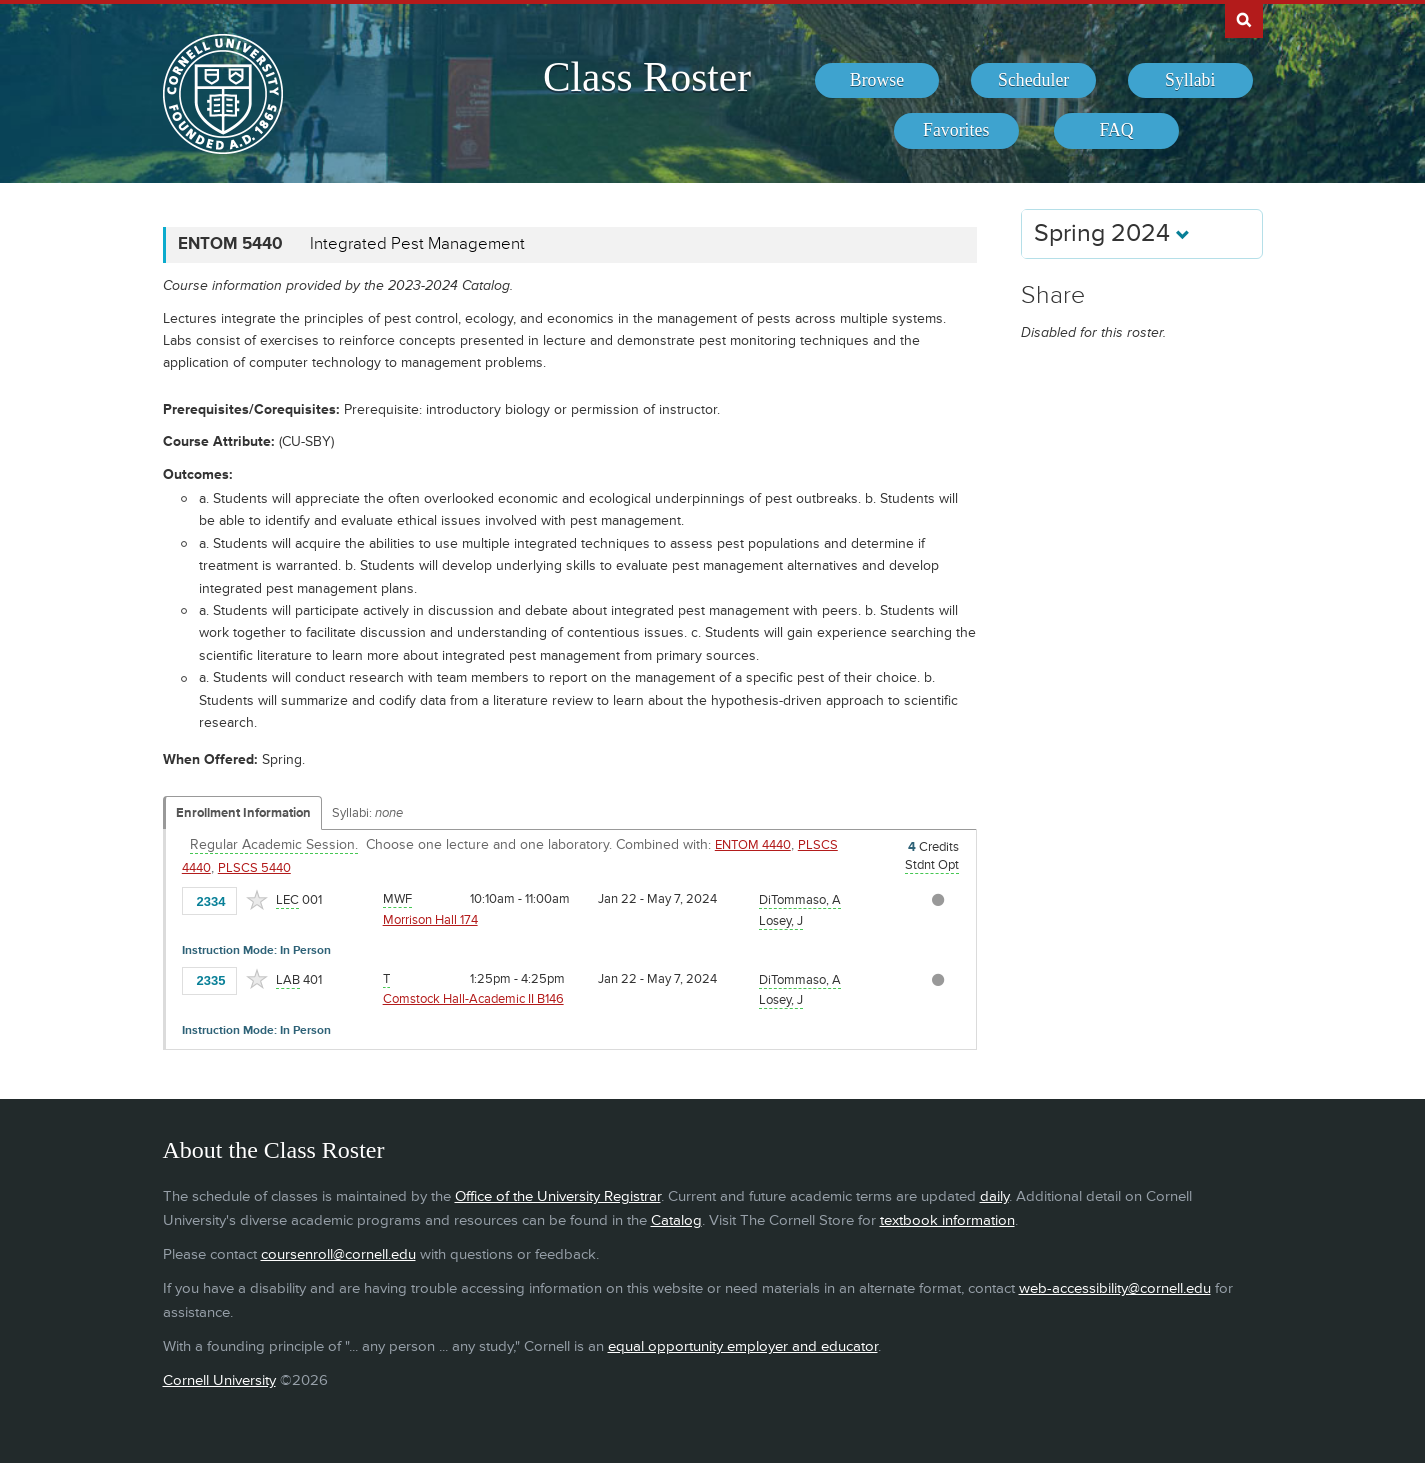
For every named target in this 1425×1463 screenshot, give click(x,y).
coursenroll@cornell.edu (338, 1254)
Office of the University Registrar (558, 1196)
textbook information (947, 1220)
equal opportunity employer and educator (743, 1346)
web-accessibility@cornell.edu (1115, 1288)
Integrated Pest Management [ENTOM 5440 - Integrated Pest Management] (417, 244)
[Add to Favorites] (257, 900)
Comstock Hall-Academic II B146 (473, 999)
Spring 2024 (1112, 233)
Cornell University (219, 1380)
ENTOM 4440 (753, 845)
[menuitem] (877, 81)
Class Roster (647, 77)
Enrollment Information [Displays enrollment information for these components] (243, 813)
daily (994, 1196)
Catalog (676, 1220)
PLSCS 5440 (254, 868)
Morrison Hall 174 (430, 920)
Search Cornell (1244, 19)
